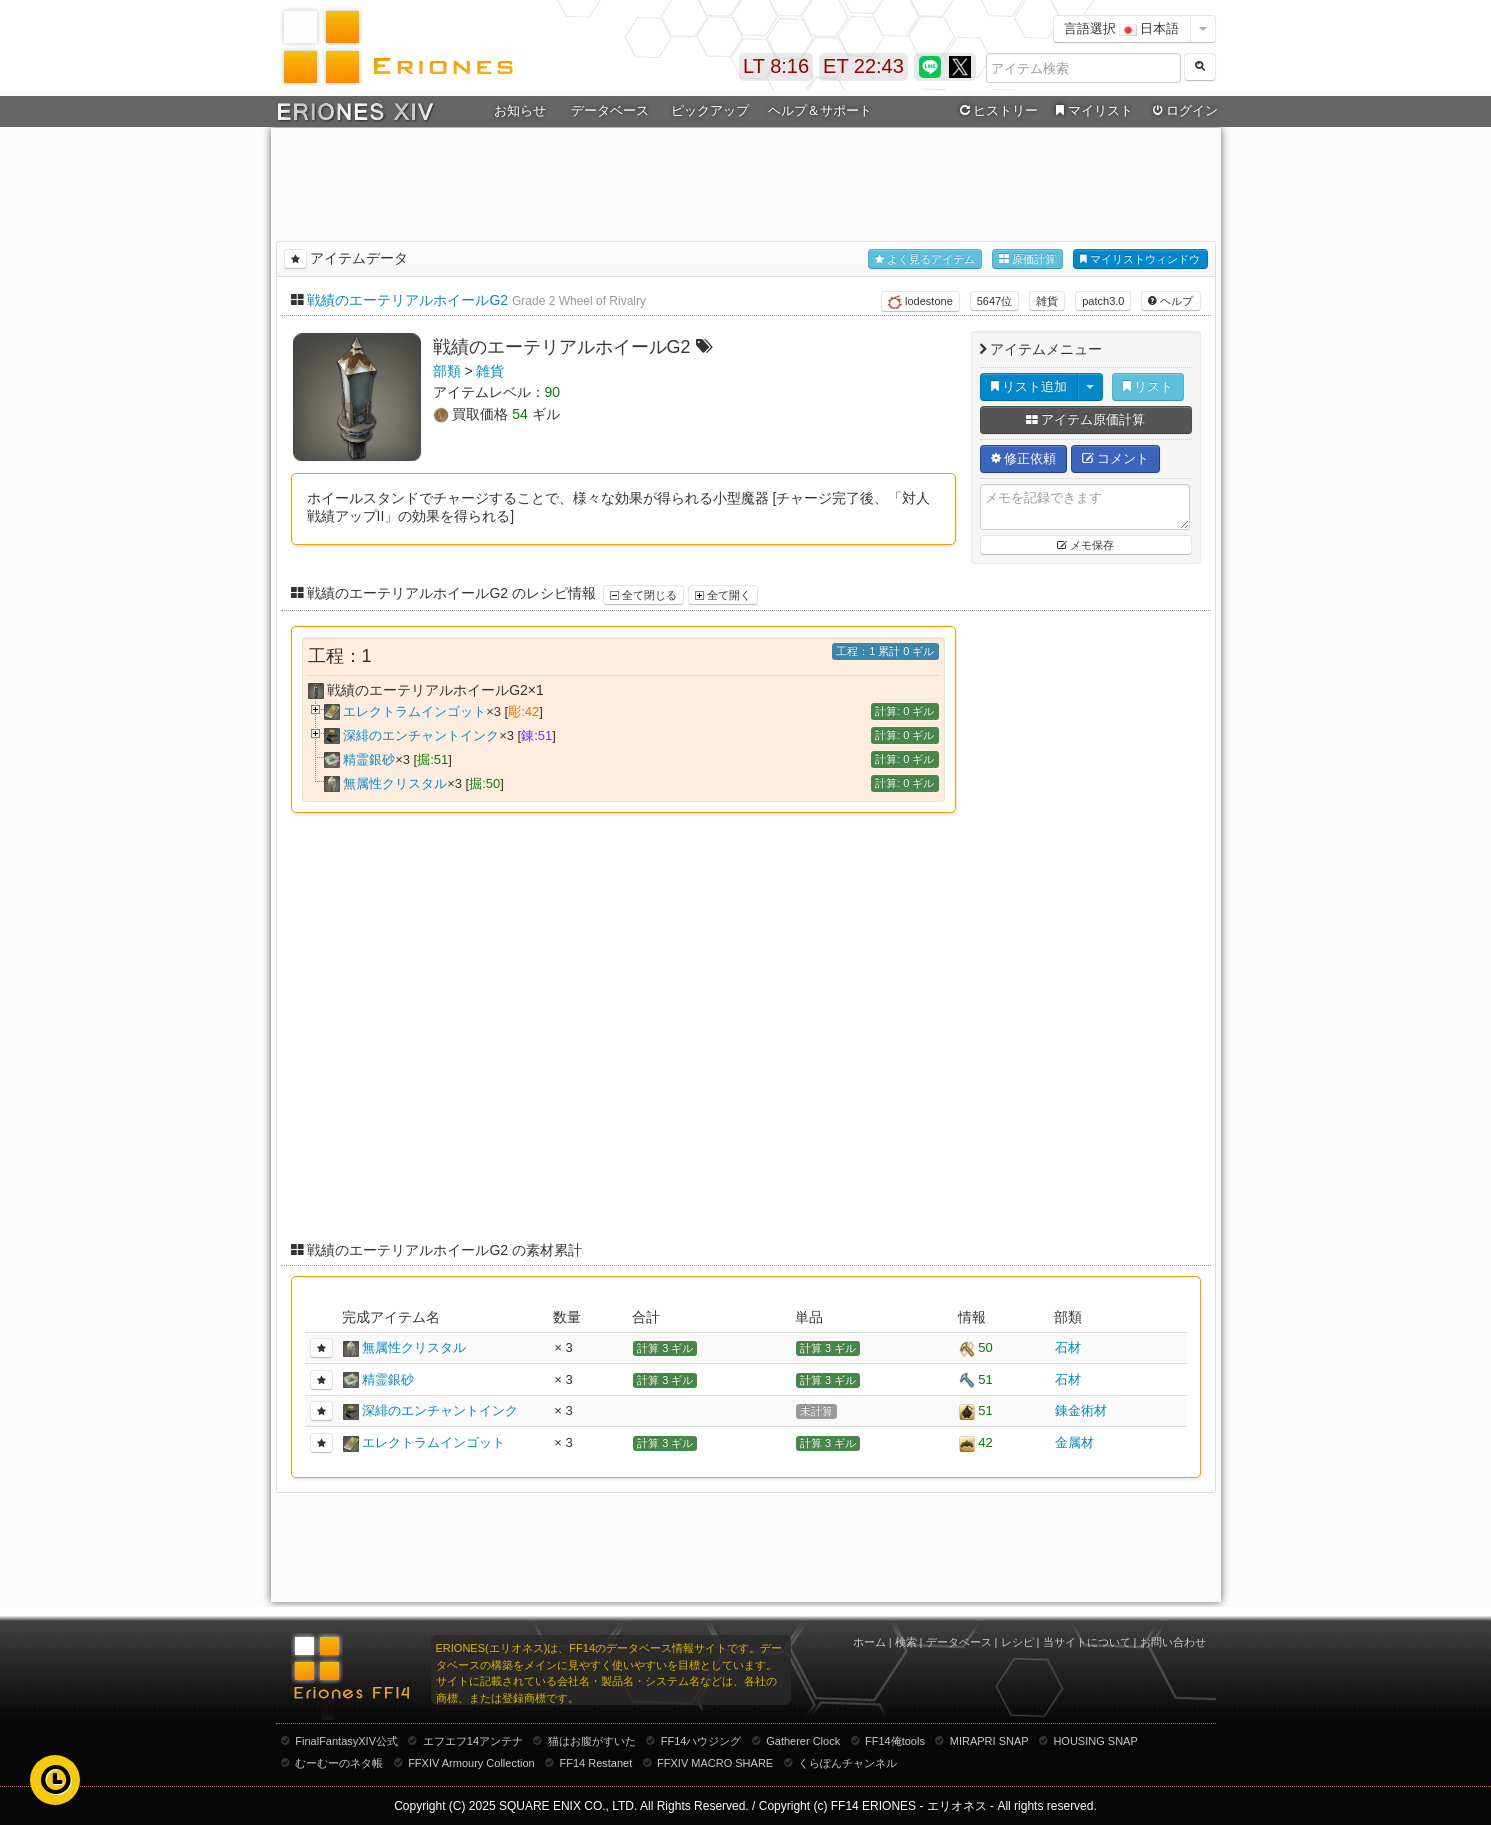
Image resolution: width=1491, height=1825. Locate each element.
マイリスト (1092, 111)
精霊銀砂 (369, 759)
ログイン (1183, 111)
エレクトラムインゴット (414, 711)
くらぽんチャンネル (847, 1763)
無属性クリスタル (395, 783)
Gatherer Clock (803, 1741)
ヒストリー (997, 111)
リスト (1148, 386)
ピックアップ (710, 110)
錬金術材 (1081, 1410)
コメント (1116, 458)
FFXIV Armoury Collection (471, 1763)
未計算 (816, 1411)
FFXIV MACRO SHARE (715, 1763)
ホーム (869, 1642)
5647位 (994, 301)
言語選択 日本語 (1122, 28)
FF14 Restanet (595, 1763)
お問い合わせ (1173, 1642)
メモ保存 (1085, 545)
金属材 (1074, 1442)
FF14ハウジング (701, 1741)
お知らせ (520, 110)
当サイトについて (1087, 1642)
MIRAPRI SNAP (989, 1741)
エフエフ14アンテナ (473, 1741)
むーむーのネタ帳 (339, 1763)
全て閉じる (643, 595)
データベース (610, 110)
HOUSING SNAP (1095, 1741)
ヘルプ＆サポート (820, 110)
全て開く (723, 595)
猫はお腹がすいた (592, 1741)
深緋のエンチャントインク (421, 735)
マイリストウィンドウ (1140, 259)
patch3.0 (1103, 301)
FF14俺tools (895, 1741)
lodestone (920, 302)
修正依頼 (1024, 458)
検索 (906, 1642)
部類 (447, 371)
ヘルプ (1170, 301)
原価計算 (1027, 259)
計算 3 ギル (665, 1348)
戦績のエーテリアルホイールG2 (407, 300)
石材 (1068, 1347)
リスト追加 (1029, 386)
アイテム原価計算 (1086, 419)
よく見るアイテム (925, 259)
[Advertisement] (746, 181)
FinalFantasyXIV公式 (346, 1741)
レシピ (1017, 1642)
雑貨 (1047, 301)
